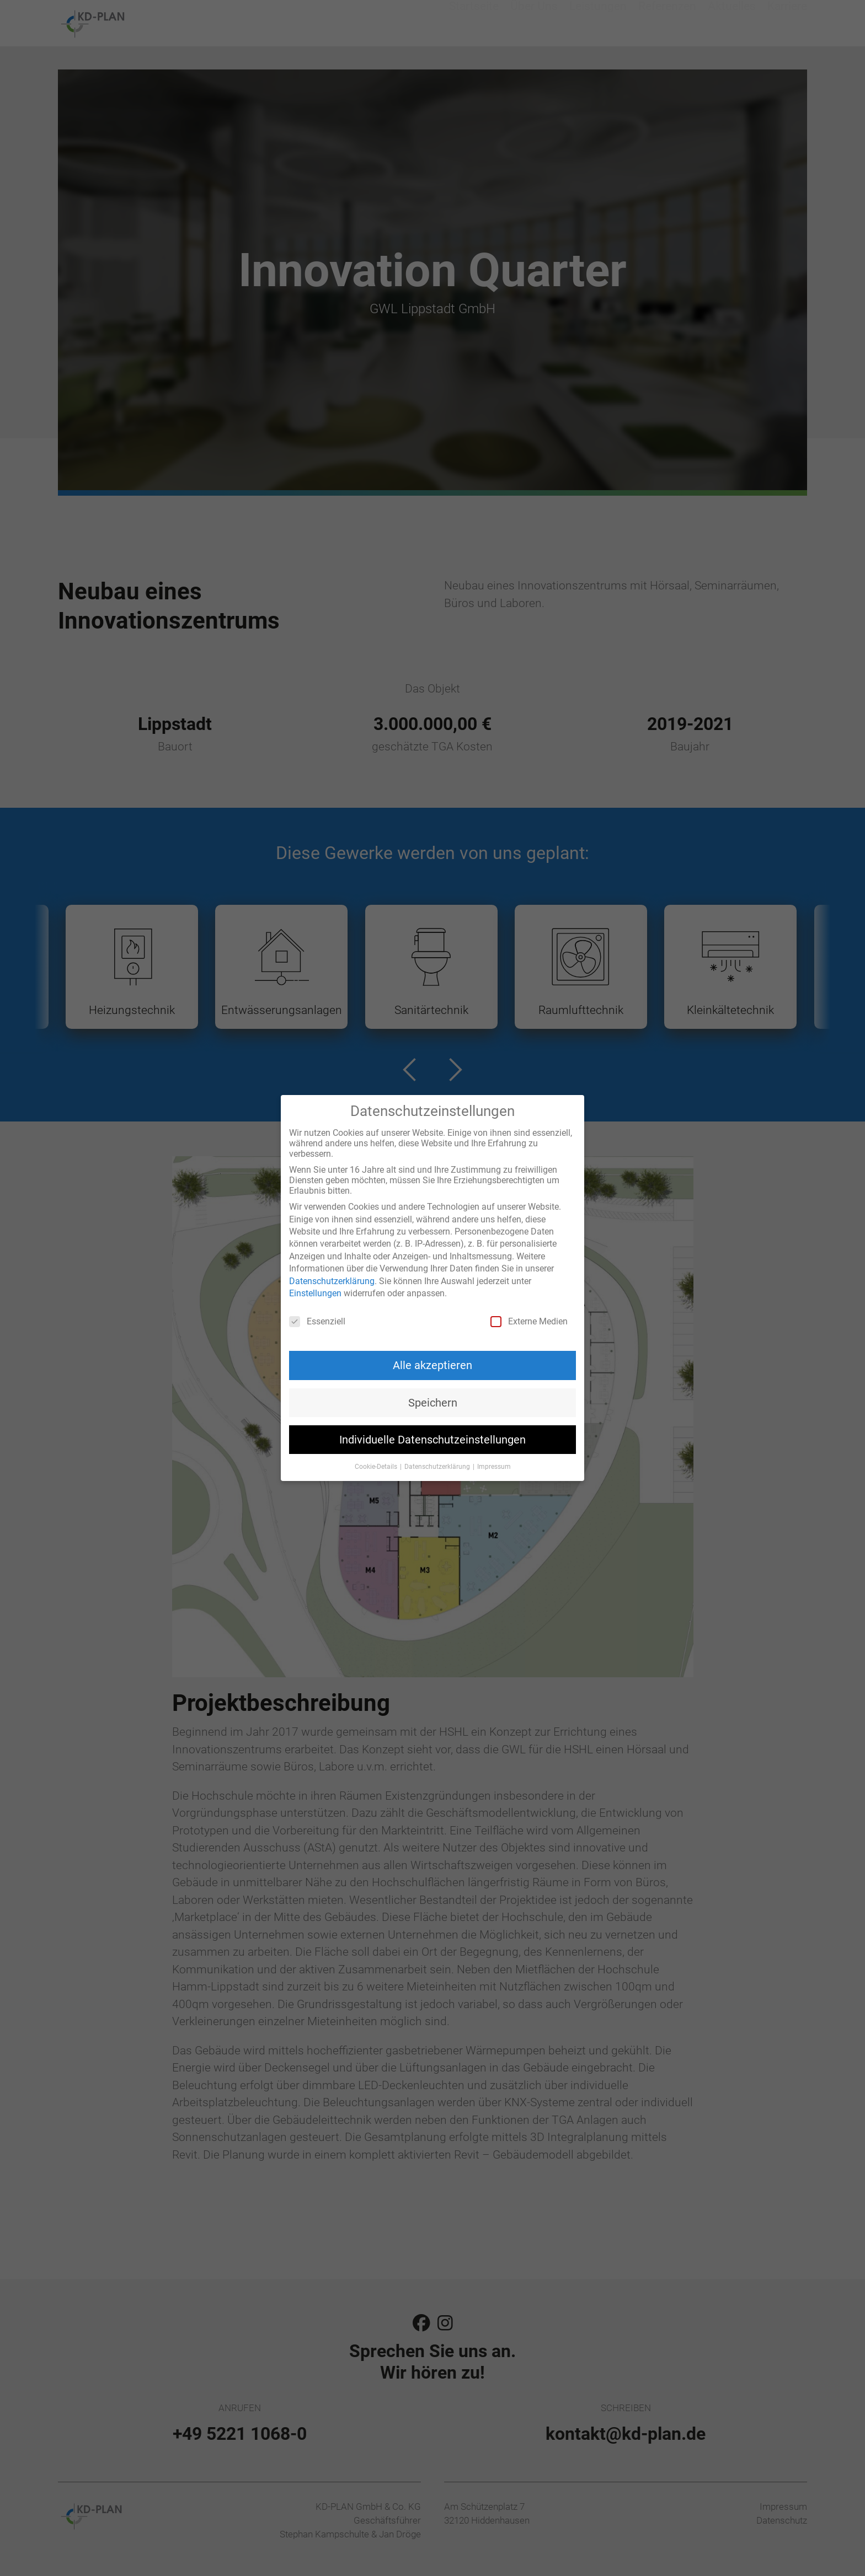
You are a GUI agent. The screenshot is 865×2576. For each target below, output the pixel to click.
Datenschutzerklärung (332, 1281)
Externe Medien (529, 1321)
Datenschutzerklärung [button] (438, 1467)
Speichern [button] (432, 1402)
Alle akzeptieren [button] (432, 1365)
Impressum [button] (494, 1467)
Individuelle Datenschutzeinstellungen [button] (432, 1439)
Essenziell (317, 1321)
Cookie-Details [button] (377, 1467)
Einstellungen (315, 1293)
